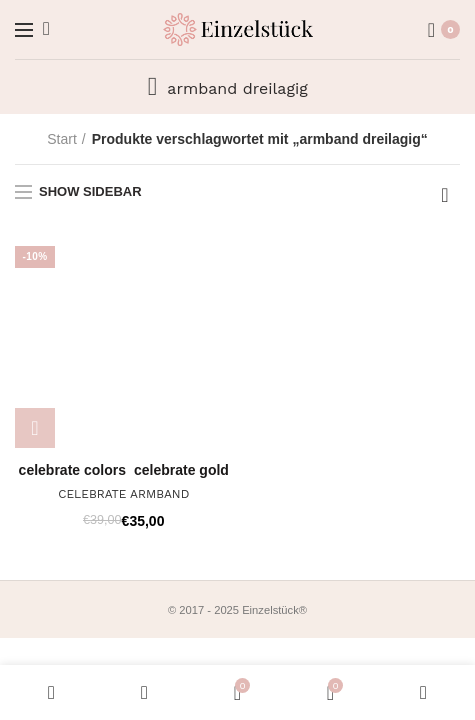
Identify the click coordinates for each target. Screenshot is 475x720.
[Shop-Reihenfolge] (445, 195)
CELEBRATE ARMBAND (123, 494)
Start (62, 139)
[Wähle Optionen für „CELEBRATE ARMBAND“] (35, 428)
